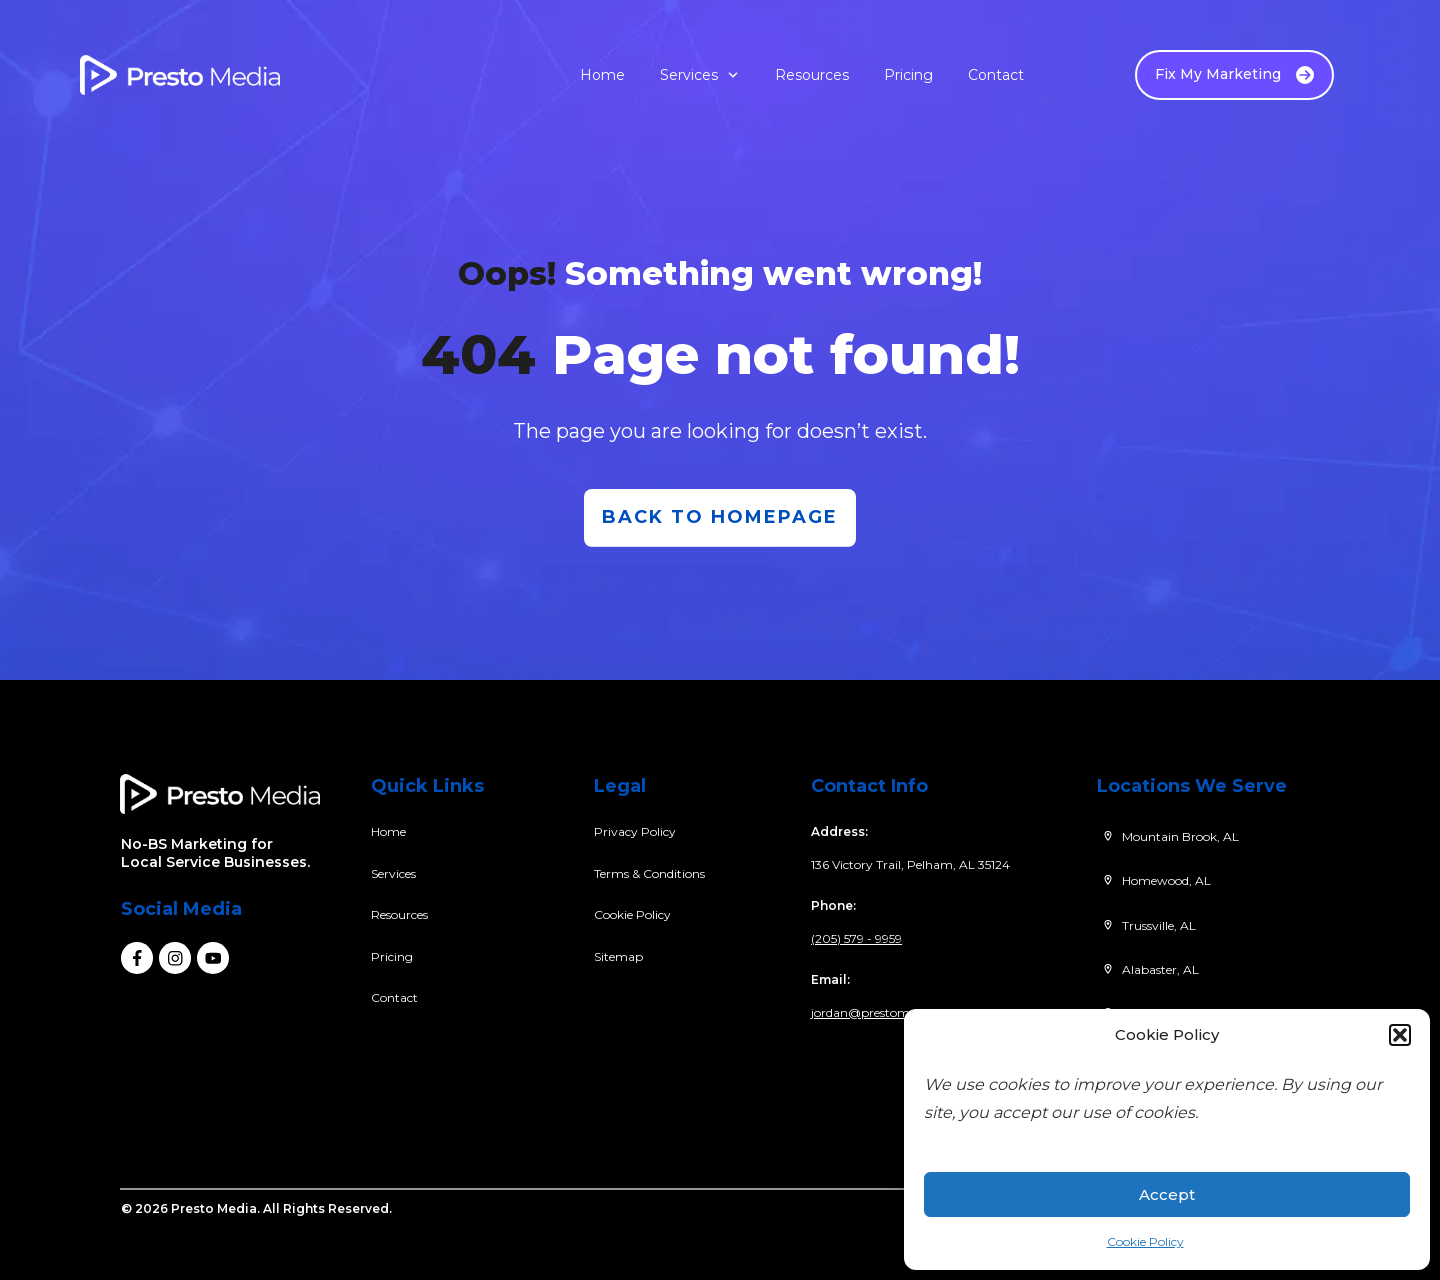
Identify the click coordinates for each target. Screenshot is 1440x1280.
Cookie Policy (1145, 1241)
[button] (1400, 1035)
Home (388, 831)
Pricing (392, 956)
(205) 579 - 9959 (856, 938)
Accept (1167, 1194)
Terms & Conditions (649, 873)
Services (393, 873)
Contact (394, 997)
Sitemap (618, 956)
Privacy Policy (635, 831)
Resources (399, 914)
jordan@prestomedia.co (880, 1012)
